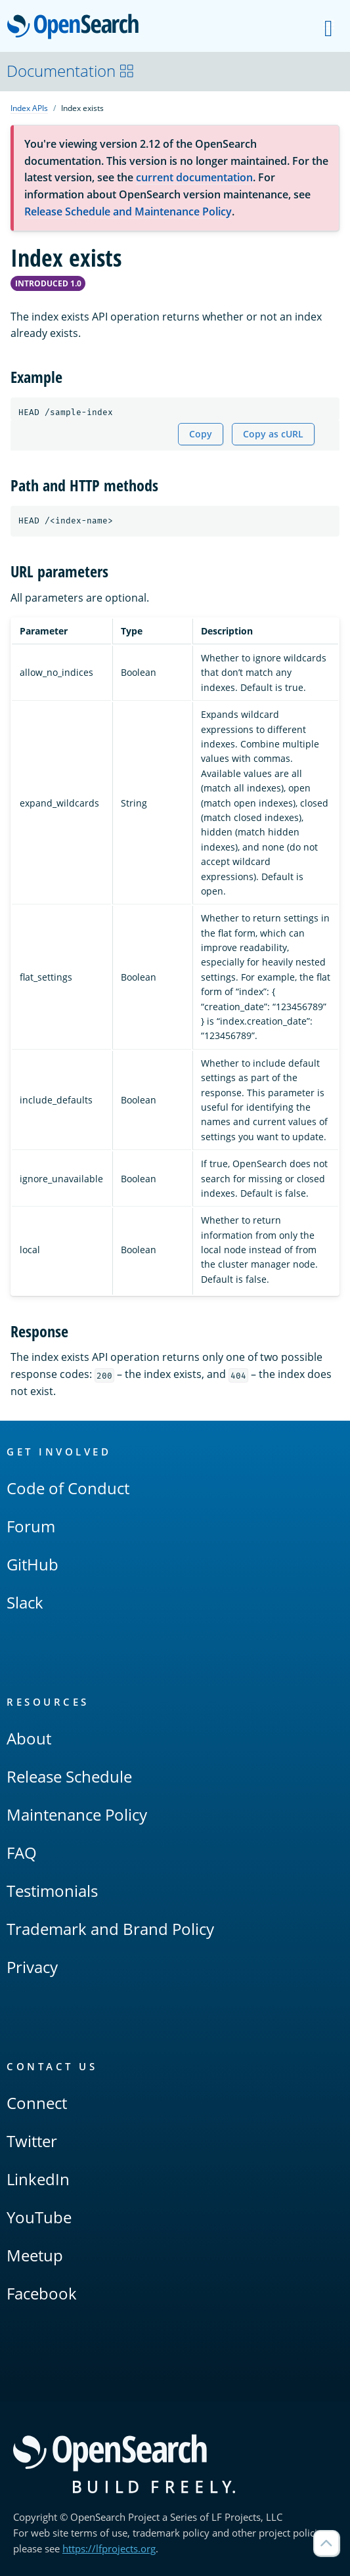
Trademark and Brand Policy (110, 1929)
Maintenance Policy (77, 1814)
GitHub (32, 1564)
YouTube (39, 2217)
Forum (31, 1526)
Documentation (71, 70)
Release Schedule (69, 1776)
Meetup (35, 2255)
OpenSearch (76, 27)
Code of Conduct (68, 1488)
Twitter (32, 2141)
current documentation (194, 177)
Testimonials (52, 1890)
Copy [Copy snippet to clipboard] (200, 434)
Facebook (42, 2293)
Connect (37, 2103)
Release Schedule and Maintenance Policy (128, 211)
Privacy (32, 1967)
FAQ (22, 1852)
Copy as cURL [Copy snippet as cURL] (273, 434)
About (29, 1738)
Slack (25, 1602)
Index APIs (29, 108)
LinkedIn (38, 2179)
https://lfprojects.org (109, 2548)
